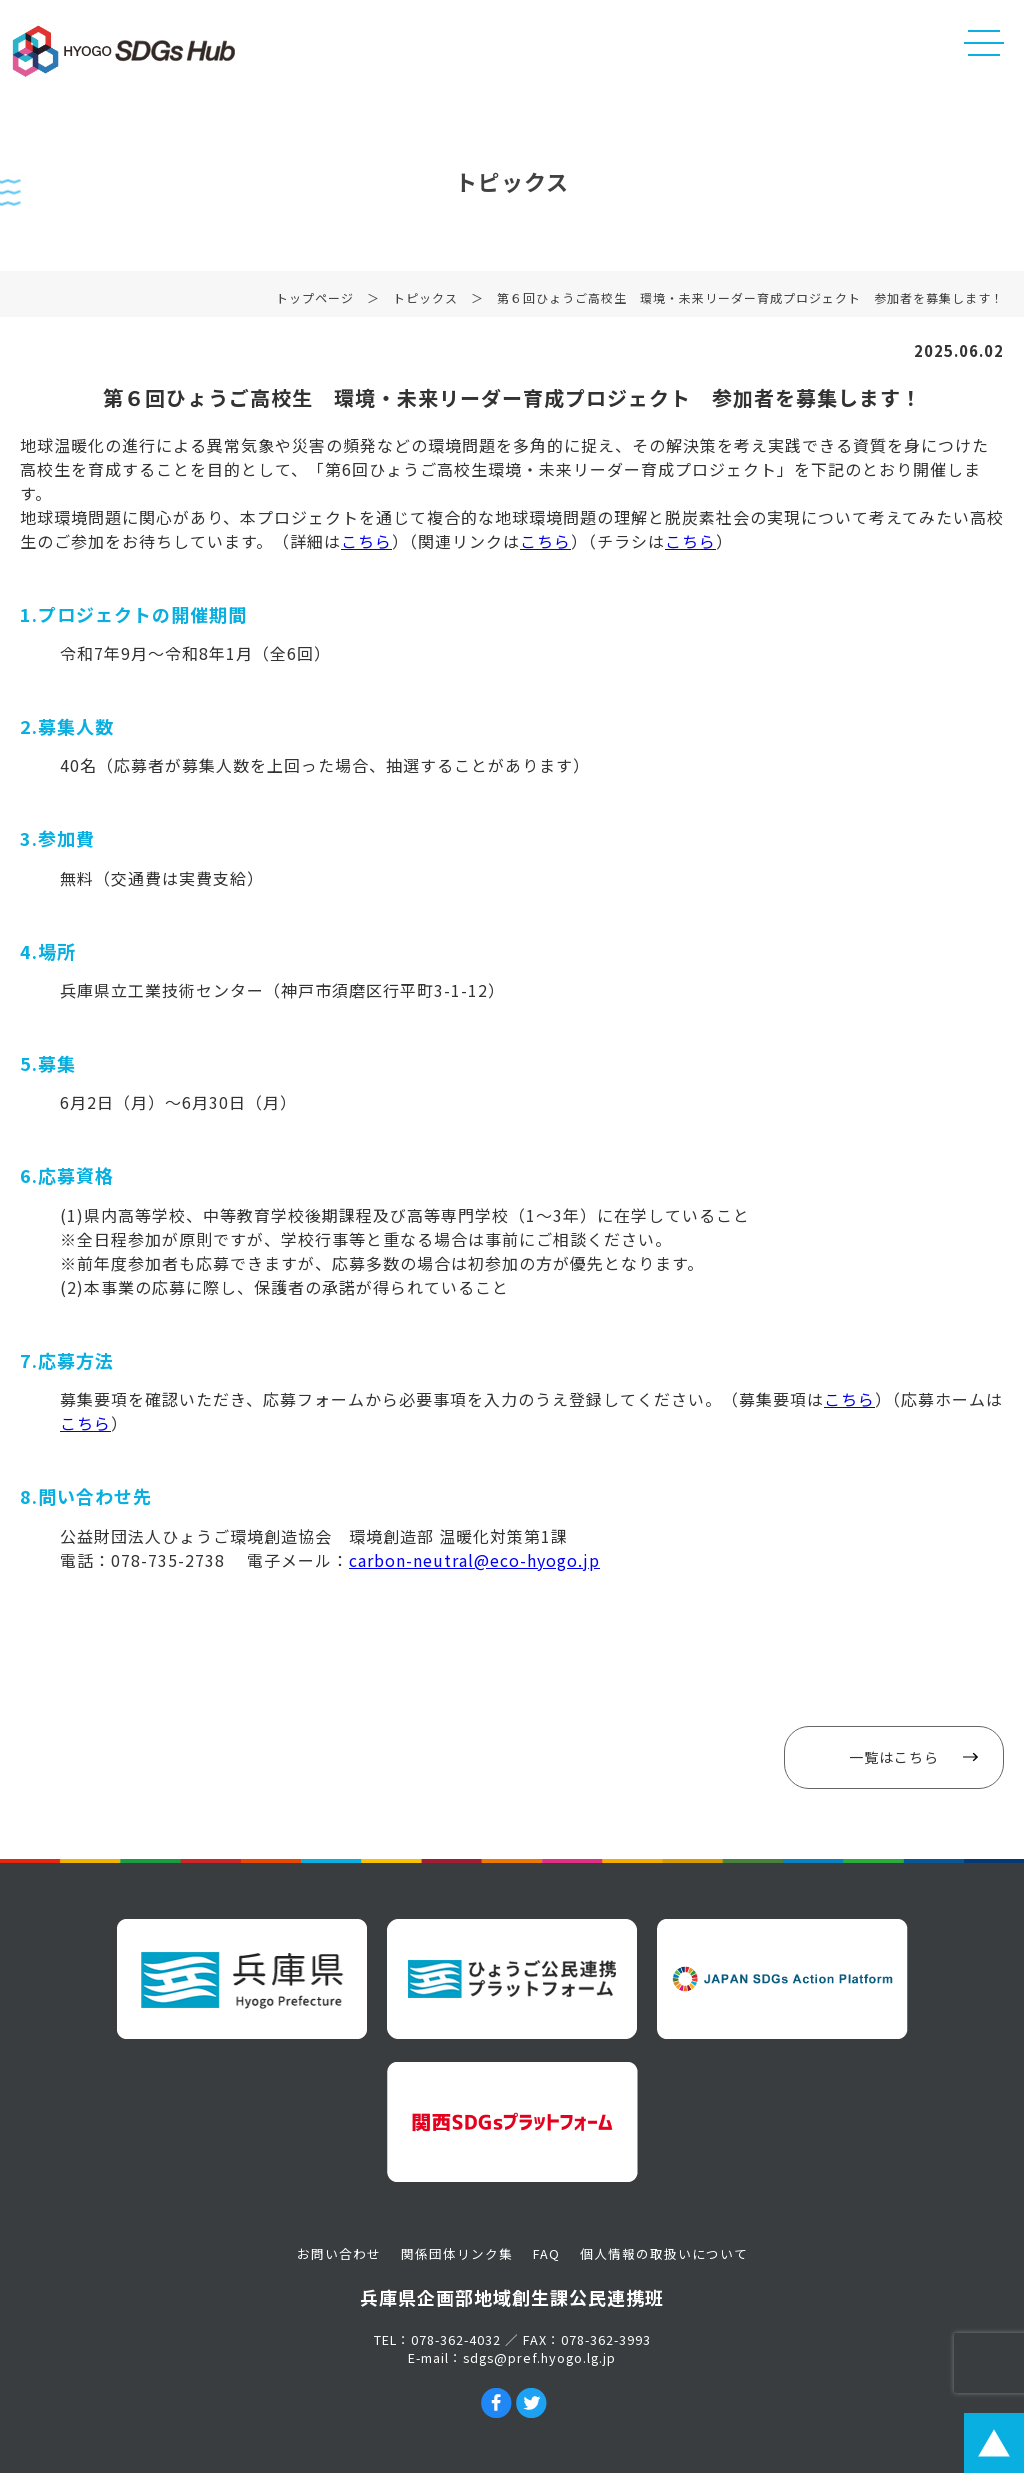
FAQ (546, 2253)
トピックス (425, 307)
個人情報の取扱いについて (664, 2253)
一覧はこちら (894, 1757)
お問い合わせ (339, 2253)
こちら (366, 541)
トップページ (315, 307)
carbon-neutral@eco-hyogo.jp (474, 1560)
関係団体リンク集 (457, 2253)
